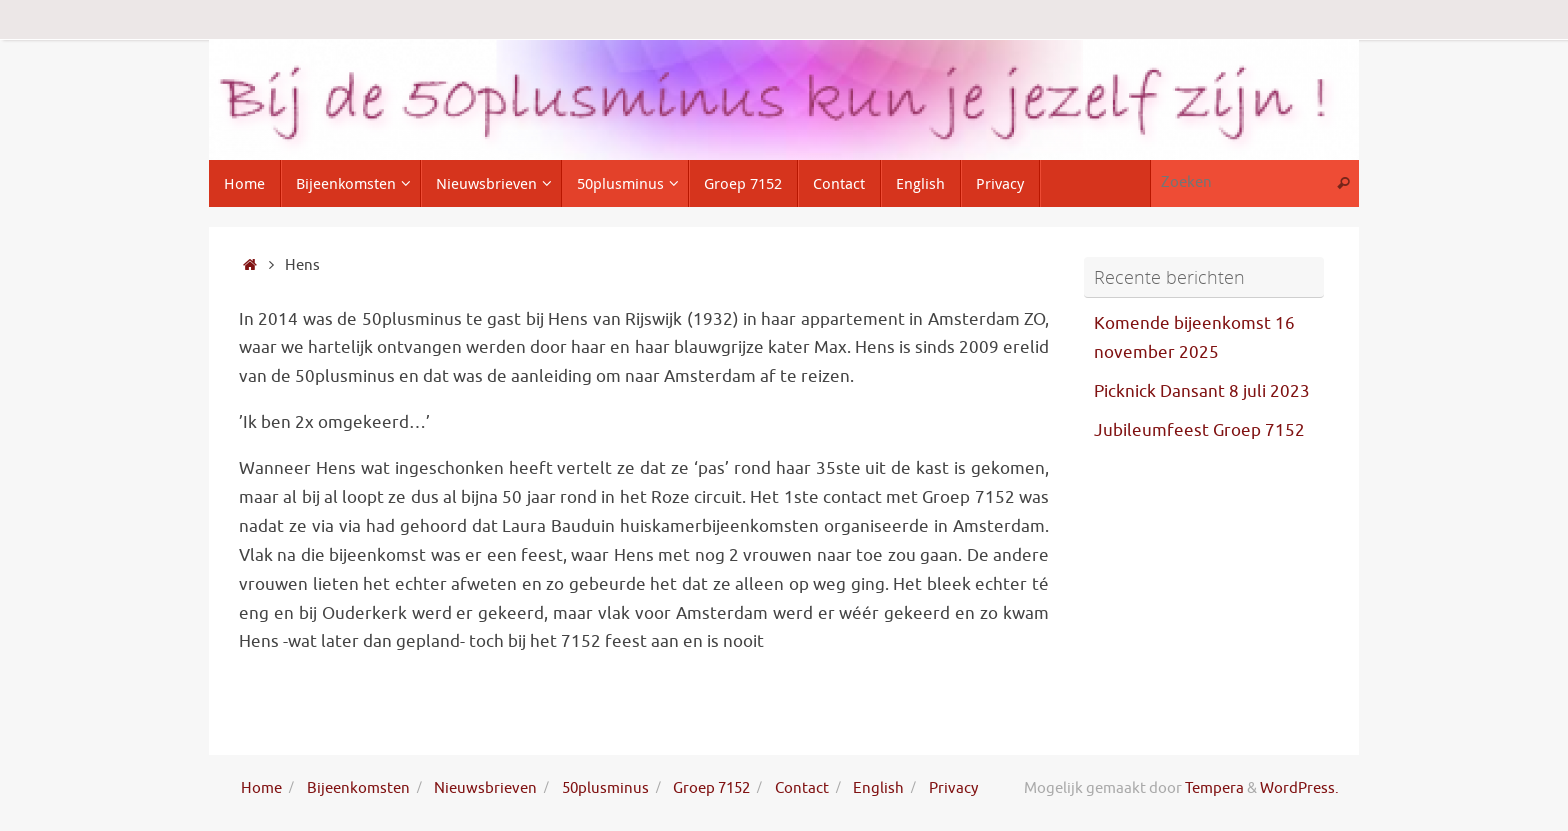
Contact (802, 788)
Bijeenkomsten (358, 788)
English (878, 788)
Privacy (953, 788)
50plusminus (605, 788)
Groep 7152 (711, 788)
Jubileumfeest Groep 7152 (1199, 430)
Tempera (1214, 788)
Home (261, 788)
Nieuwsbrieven (485, 788)
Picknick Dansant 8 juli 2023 (1202, 391)
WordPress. (1299, 788)
